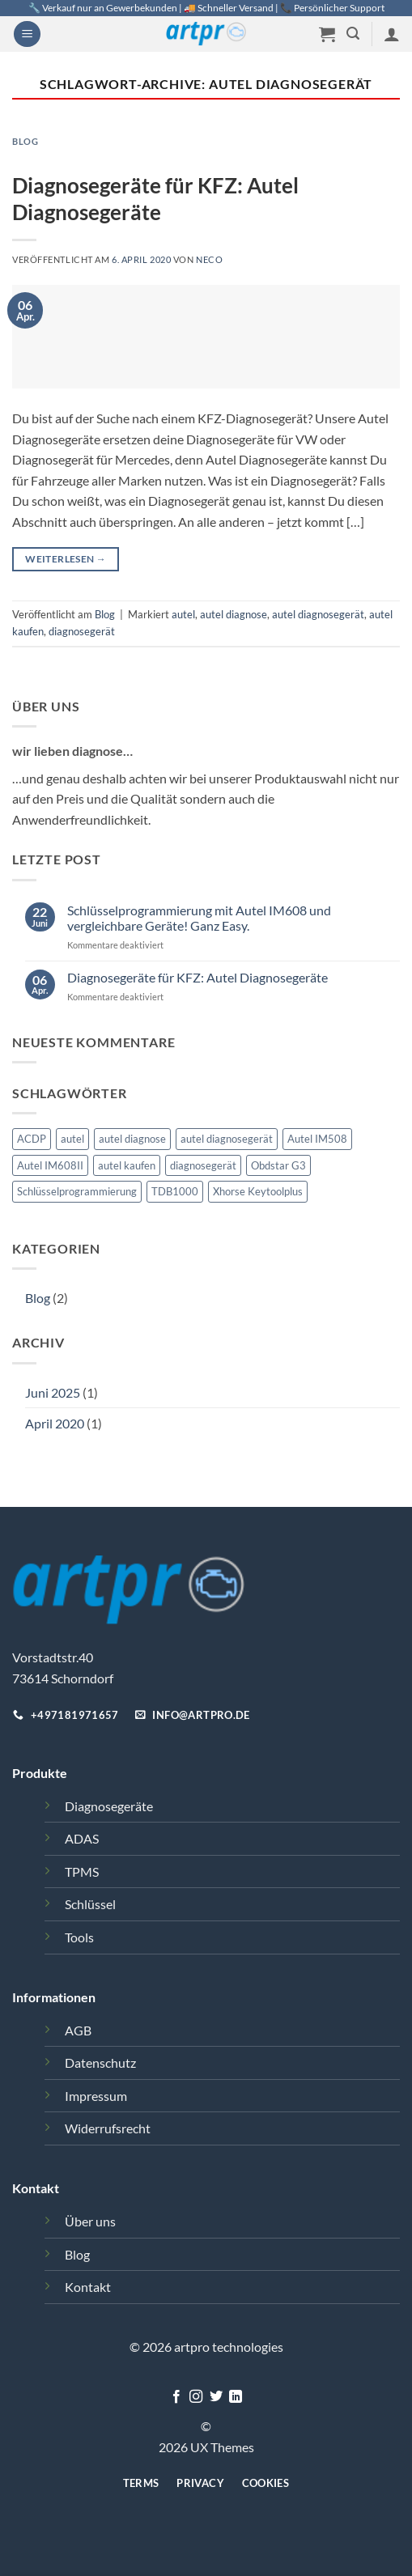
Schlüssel (90, 1904)
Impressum (96, 2095)
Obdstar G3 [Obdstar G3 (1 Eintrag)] (278, 1165)
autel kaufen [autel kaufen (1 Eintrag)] (126, 1165)
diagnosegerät (82, 631)
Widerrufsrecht (108, 2128)
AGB (78, 2030)
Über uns (90, 2221)
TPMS (82, 1871)
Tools (79, 1937)
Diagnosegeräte (109, 1806)
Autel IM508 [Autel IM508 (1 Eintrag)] (317, 1138)
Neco (209, 259)
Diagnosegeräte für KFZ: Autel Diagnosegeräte (197, 977)
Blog (37, 1297)
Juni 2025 (52, 1392)
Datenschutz (100, 2062)
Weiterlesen (65, 559)
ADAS (82, 1838)
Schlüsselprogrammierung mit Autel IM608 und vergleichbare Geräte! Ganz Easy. (199, 917)
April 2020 (54, 1423)
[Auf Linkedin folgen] (235, 2397)
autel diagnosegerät (318, 614)
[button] (27, 34)
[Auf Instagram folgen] (195, 2397)
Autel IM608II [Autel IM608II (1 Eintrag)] (50, 1165)
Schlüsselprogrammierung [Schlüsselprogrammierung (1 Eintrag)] (77, 1191)
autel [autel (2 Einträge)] (72, 1138)
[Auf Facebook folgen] (176, 2397)
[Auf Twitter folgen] (216, 2397)
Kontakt (88, 2286)
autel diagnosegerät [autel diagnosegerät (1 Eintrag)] (227, 1138)
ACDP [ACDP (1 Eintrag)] (31, 1138)
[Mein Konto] (392, 34)
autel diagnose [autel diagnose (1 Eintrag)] (132, 1138)
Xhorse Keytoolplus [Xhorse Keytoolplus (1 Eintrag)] (258, 1191)
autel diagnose (233, 614)
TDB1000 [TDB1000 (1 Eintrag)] (174, 1191)
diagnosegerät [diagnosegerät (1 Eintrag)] (203, 1165)
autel (183, 614)
